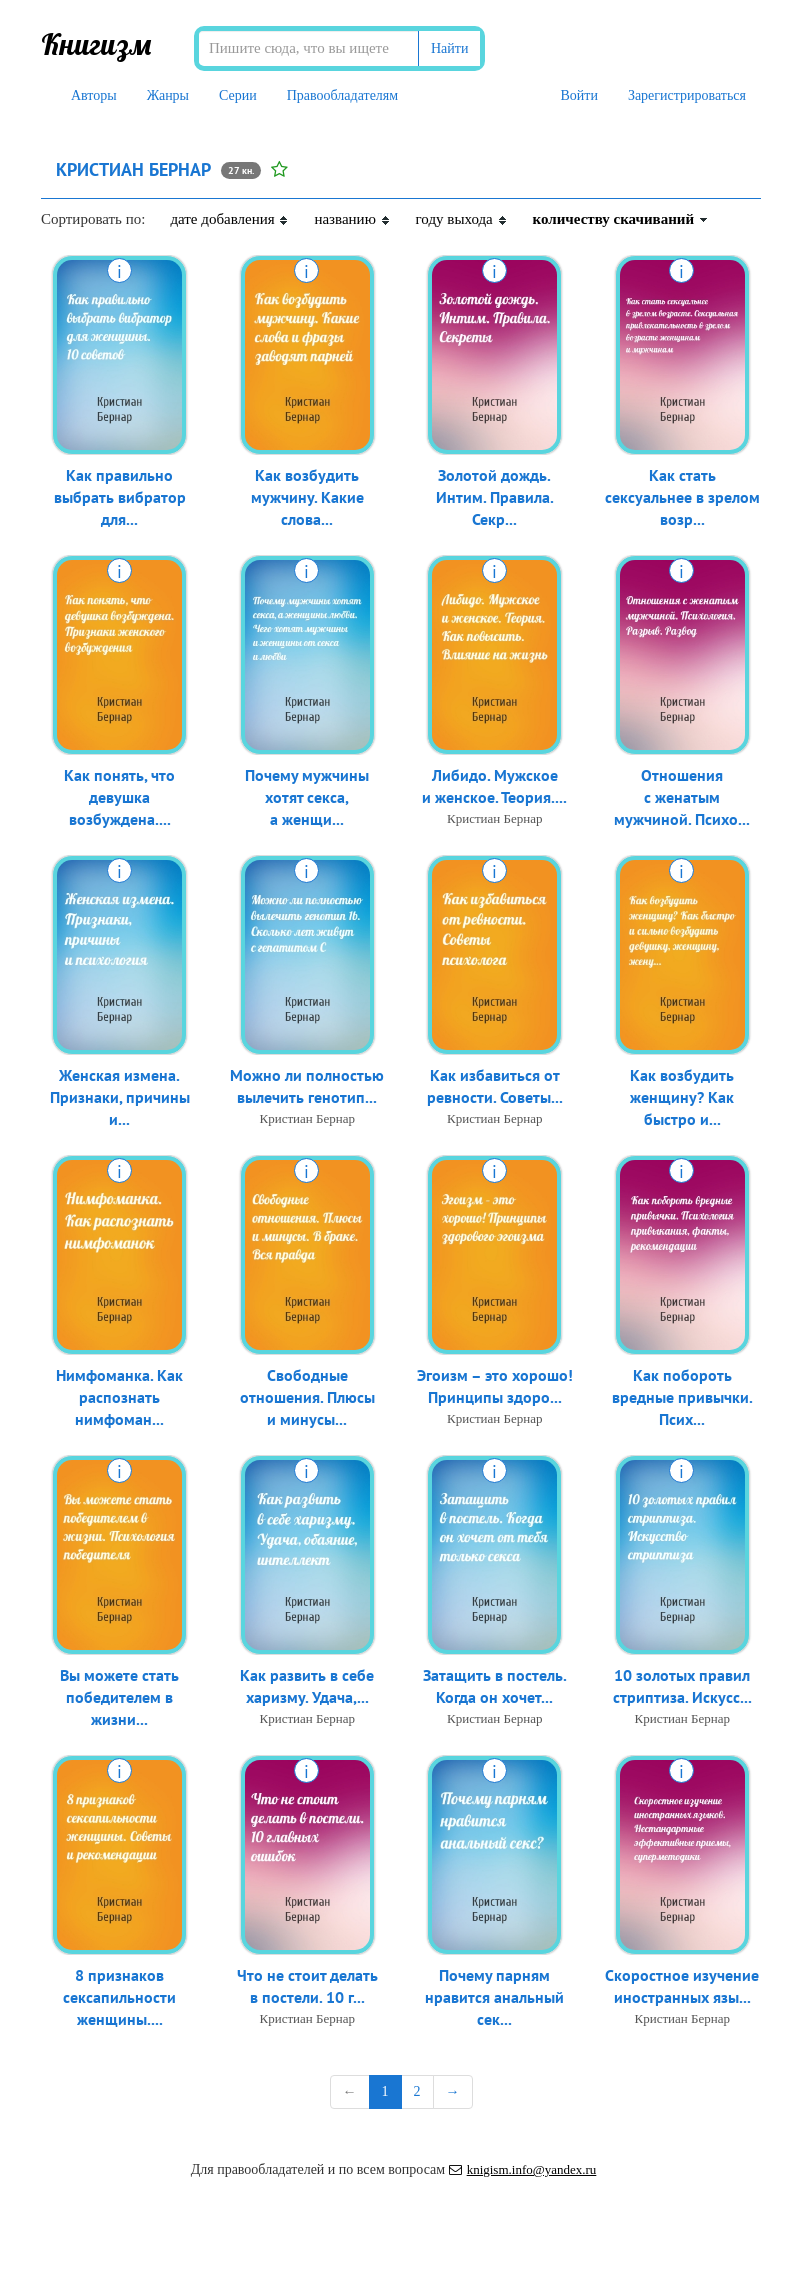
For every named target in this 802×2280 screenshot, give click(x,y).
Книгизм (96, 44)
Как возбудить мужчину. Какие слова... (307, 499)
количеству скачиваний (621, 219)
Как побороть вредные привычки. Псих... (682, 1399)
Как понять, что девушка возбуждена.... (119, 799)
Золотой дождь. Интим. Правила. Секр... (495, 499)
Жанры (168, 95)
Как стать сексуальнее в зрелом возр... (682, 499)
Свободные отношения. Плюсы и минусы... (307, 1399)
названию (352, 219)
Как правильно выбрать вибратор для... (120, 499)
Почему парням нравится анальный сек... (494, 1999)
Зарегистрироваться (687, 95)
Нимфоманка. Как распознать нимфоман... (119, 1399)
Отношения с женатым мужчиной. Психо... (682, 799)
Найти (449, 48)
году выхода (462, 219)
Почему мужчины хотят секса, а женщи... (307, 799)
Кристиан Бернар (494, 820)
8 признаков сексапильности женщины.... (119, 1999)
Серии (238, 95)
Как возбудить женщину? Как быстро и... (682, 1099)
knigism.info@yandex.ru (523, 2169)
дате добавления (229, 219)
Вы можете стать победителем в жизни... (119, 1699)
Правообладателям (342, 95)
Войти (578, 95)
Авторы (94, 95)
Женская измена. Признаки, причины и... (120, 1099)
